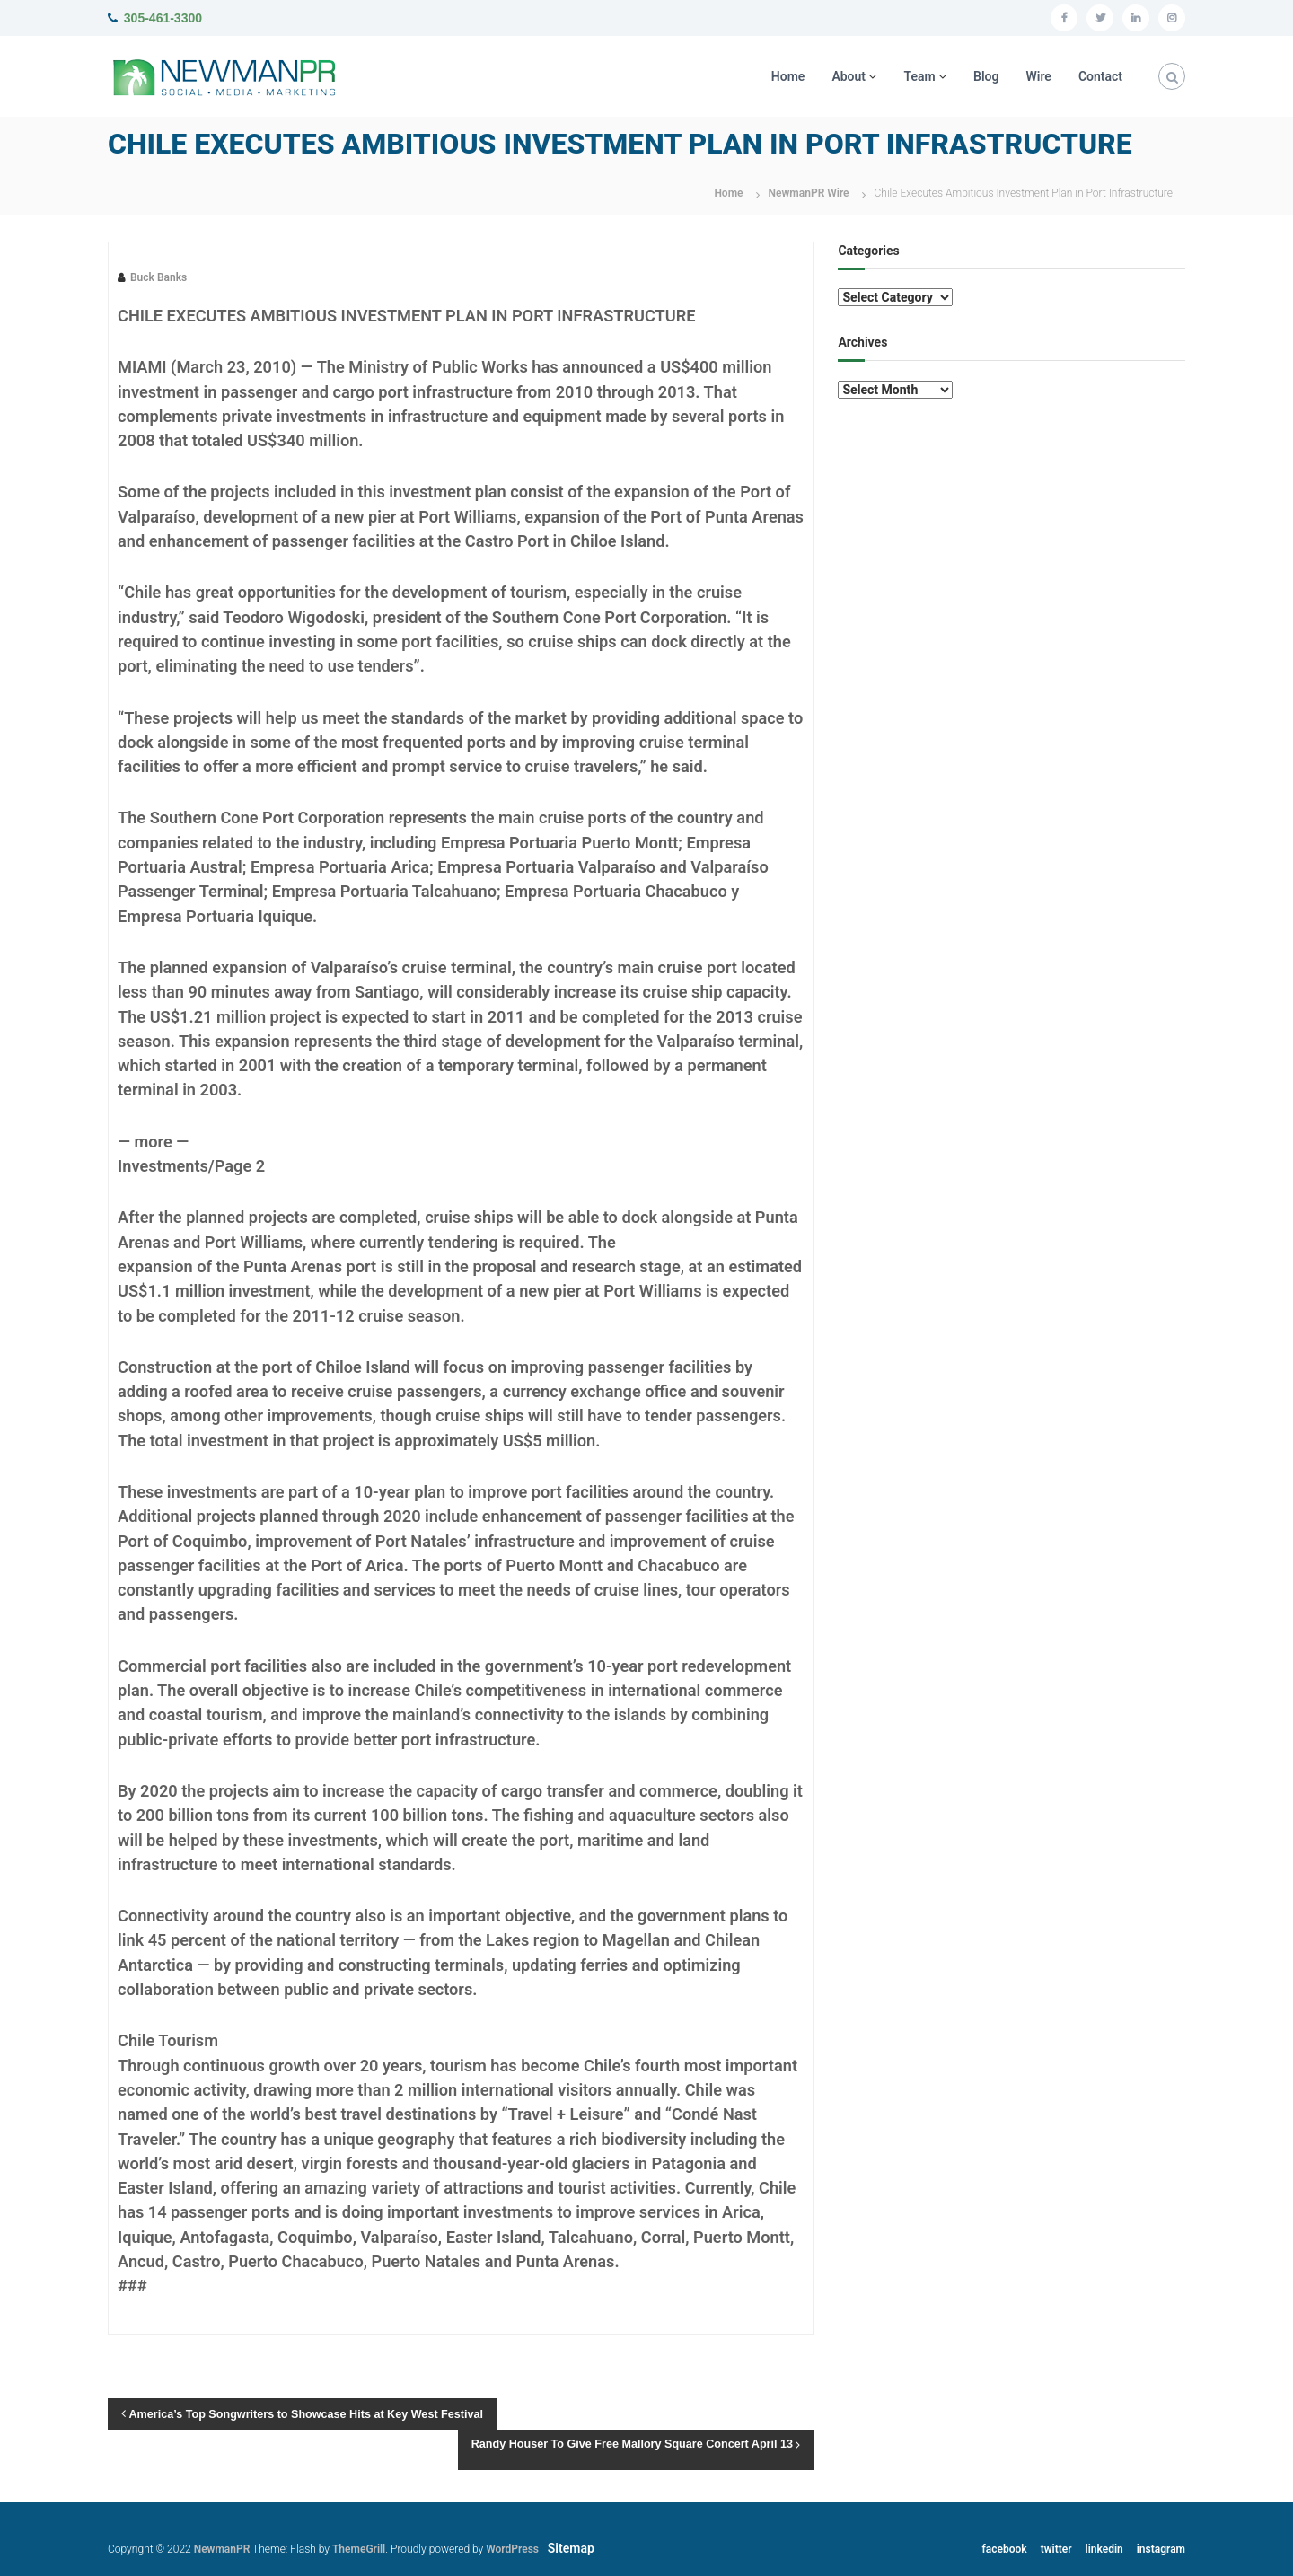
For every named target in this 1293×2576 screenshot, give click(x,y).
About (848, 76)
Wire (1038, 76)
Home (788, 76)
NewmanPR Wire (809, 193)
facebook (1004, 2549)
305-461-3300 (163, 18)
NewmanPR (222, 2549)
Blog (985, 76)
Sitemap (571, 2548)
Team (919, 76)
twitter (1056, 2549)
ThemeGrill (358, 2549)
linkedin (1104, 2549)
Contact (1100, 76)
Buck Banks (158, 277)
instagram (1161, 2549)
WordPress (512, 2549)
